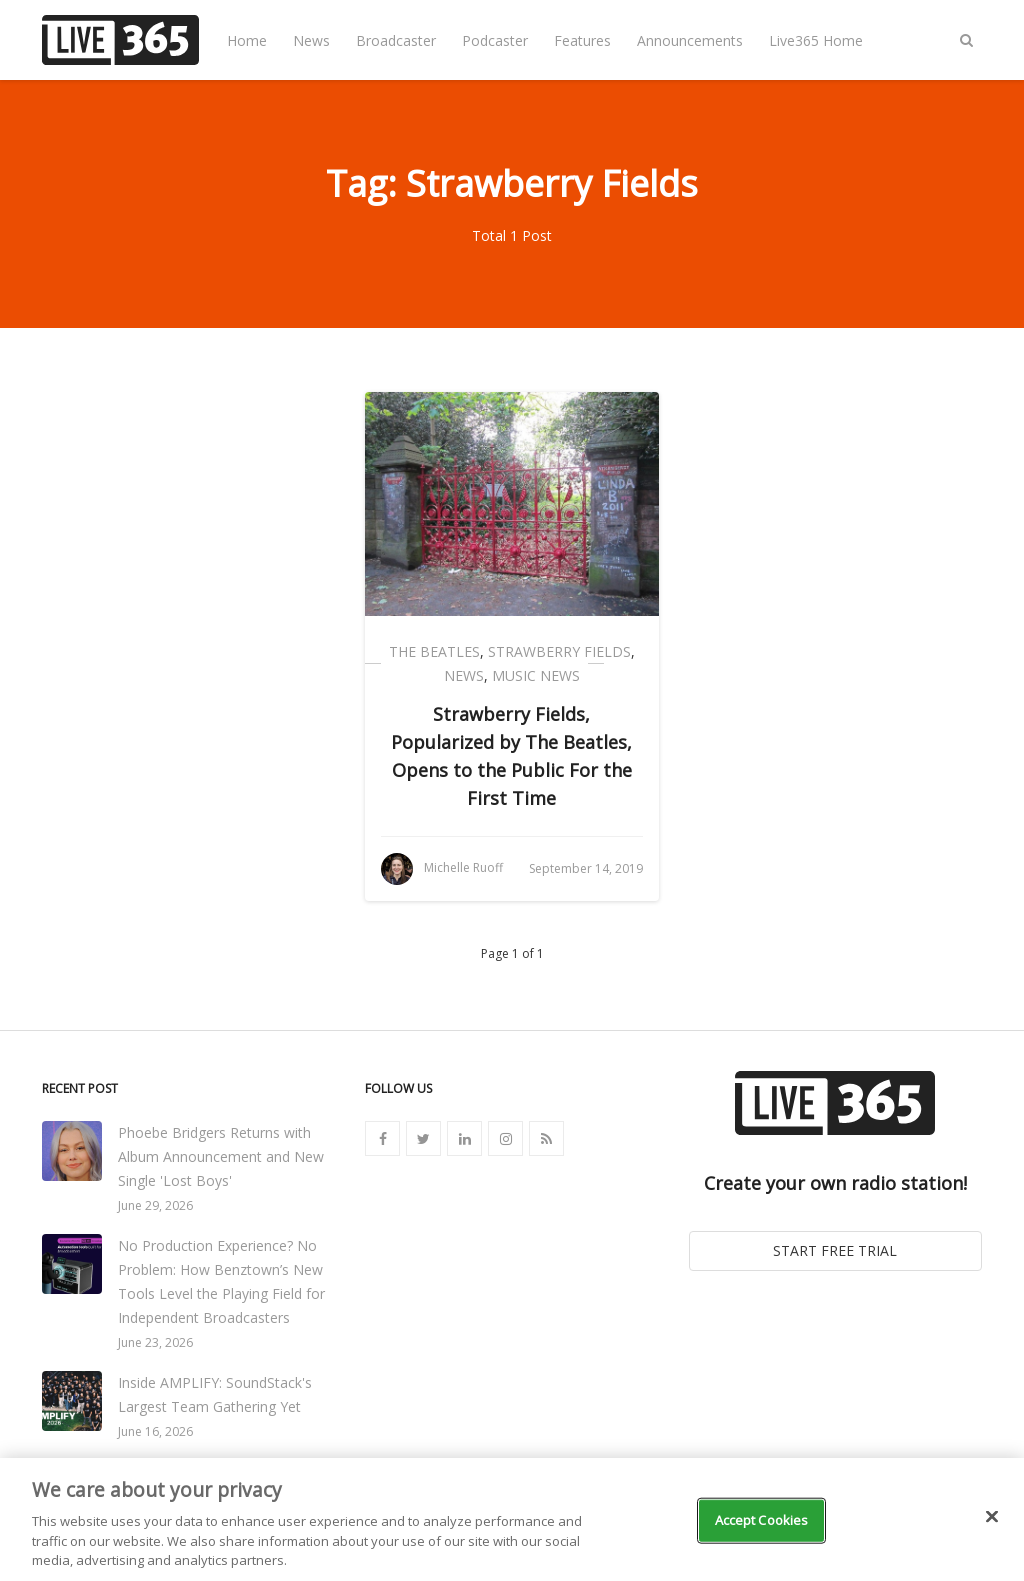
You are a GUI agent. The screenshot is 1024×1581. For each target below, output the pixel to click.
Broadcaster (396, 40)
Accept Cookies (762, 1520)
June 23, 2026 (155, 1342)
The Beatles (434, 651)
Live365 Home (816, 40)
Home (247, 40)
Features (582, 40)
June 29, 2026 (155, 1205)
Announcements (690, 40)
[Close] (992, 1517)
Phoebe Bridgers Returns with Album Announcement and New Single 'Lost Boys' (221, 1156)
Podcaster (495, 40)
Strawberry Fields (559, 651)
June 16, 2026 (155, 1431)
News (311, 40)
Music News (536, 675)
